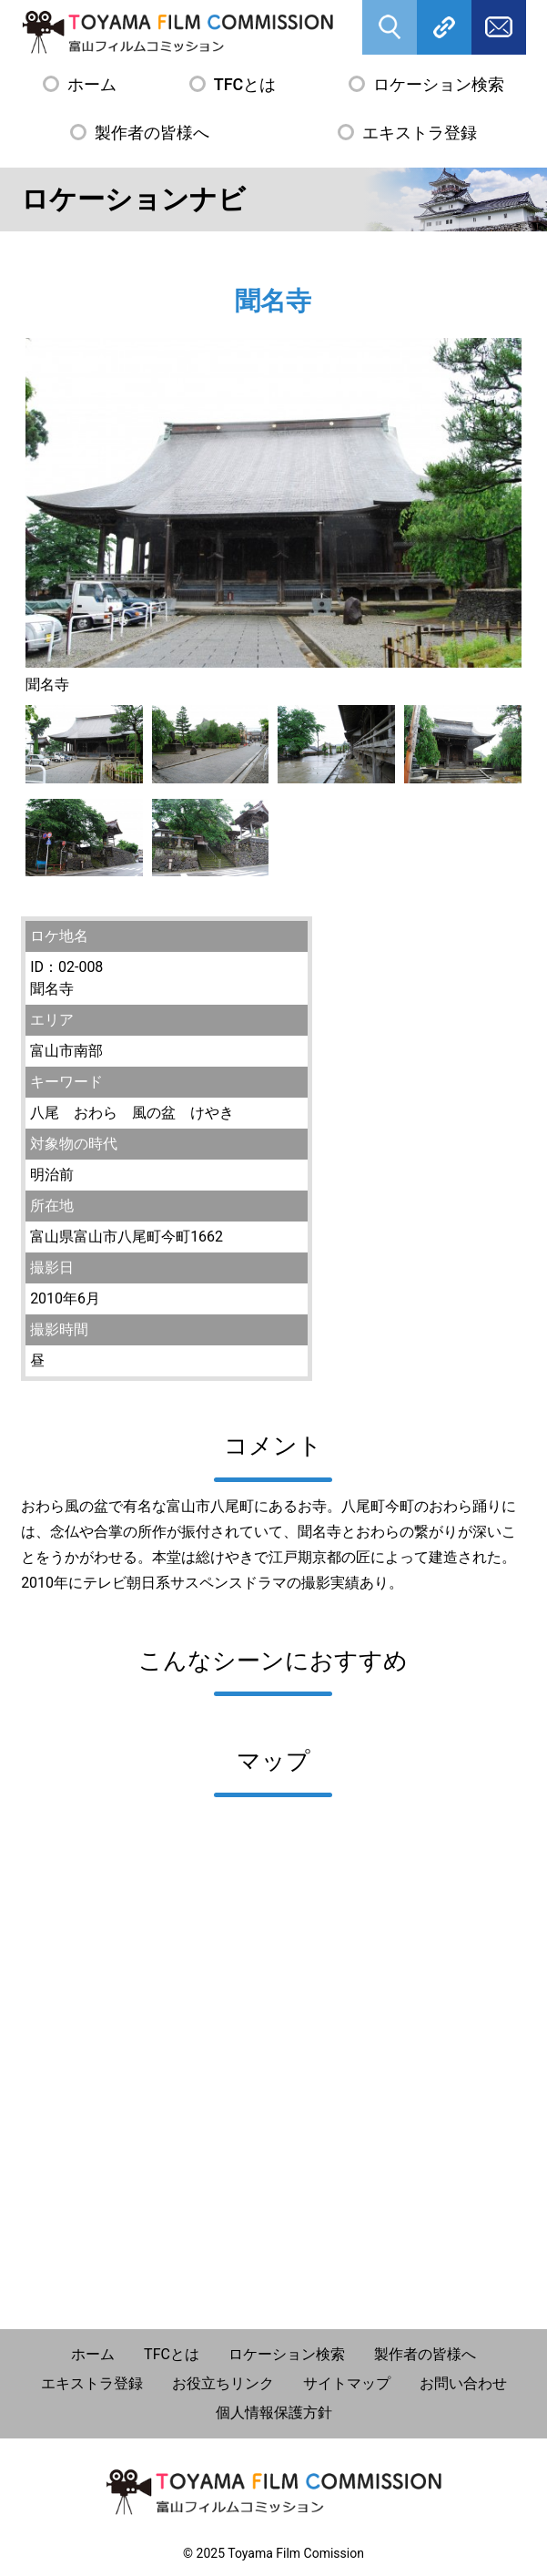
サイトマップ (346, 2383)
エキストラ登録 (419, 132)
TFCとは (245, 84)
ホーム (91, 84)
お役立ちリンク (223, 2383)
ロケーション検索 (438, 84)
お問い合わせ (463, 2383)
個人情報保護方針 (274, 2412)
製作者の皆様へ (152, 132)
